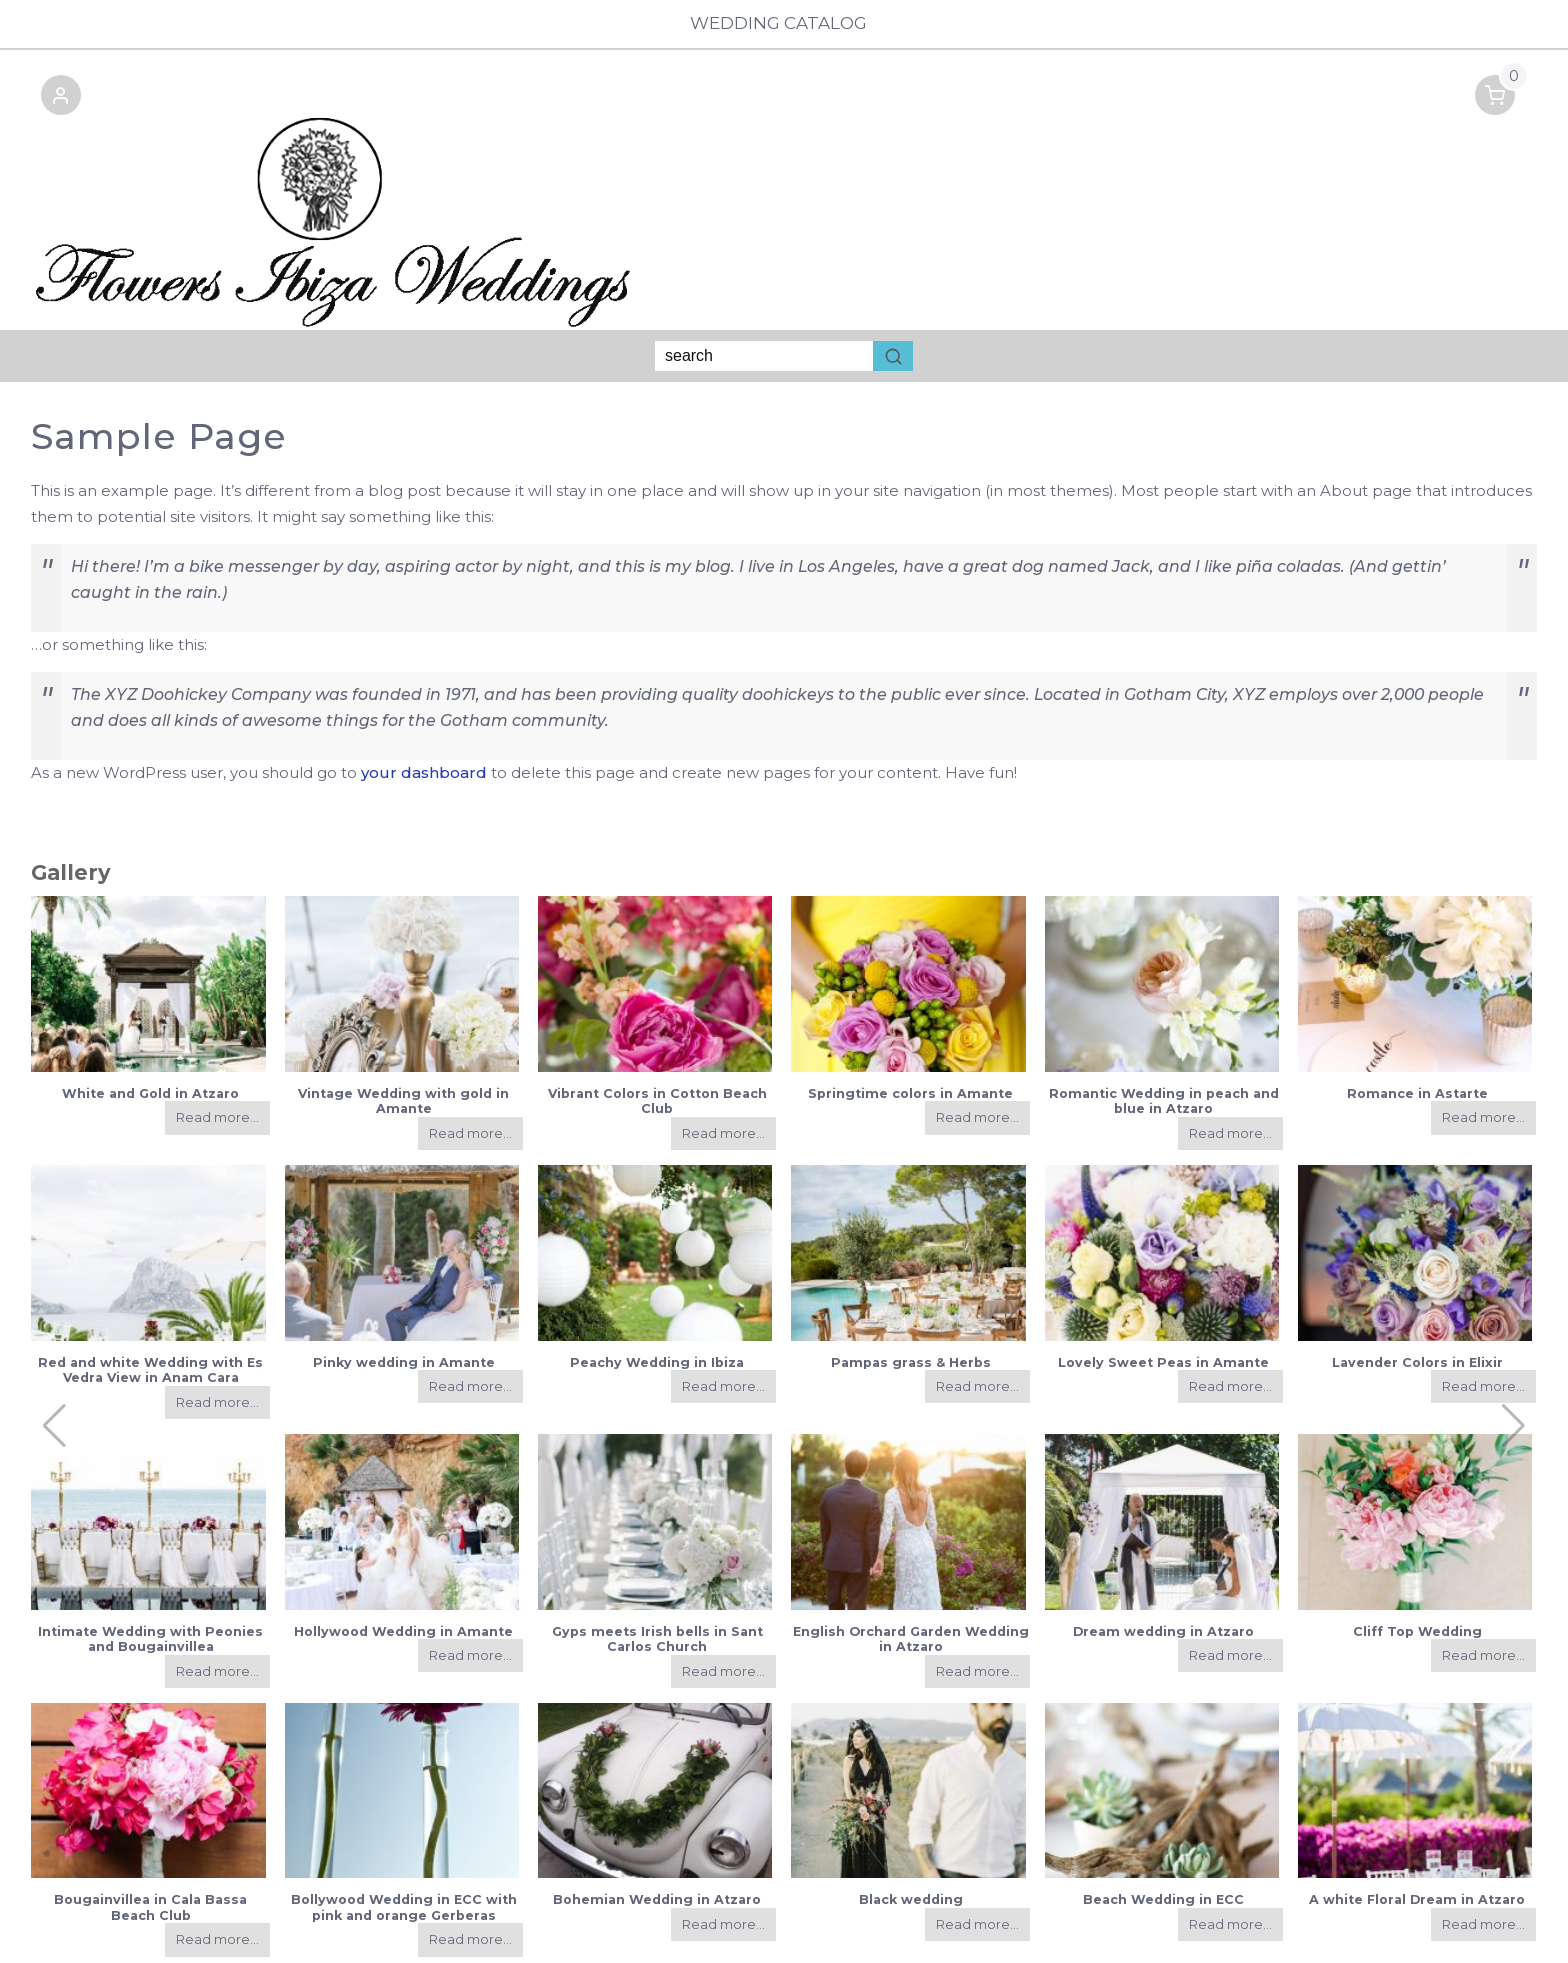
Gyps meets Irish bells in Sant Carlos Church (657, 1575)
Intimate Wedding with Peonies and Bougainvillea (150, 1575)
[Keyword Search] (764, 293)
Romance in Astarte (1417, 1030)
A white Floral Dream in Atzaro (1417, 1836)
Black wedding (911, 1836)
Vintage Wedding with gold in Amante (403, 1038)
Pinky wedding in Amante (404, 1298)
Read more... (217, 1054)
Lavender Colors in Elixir (1417, 1298)
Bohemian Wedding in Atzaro (657, 1836)
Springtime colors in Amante (910, 1030)
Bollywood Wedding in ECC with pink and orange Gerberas (404, 1844)
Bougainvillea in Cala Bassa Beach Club (150, 1844)
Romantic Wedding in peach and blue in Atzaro (1164, 1038)
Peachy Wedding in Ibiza (657, 1298)
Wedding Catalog (783, 24)
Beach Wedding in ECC (1163, 1836)
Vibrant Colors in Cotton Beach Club (657, 1038)
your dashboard (424, 708)
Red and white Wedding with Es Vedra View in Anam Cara (150, 1306)
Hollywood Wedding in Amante (403, 1567)
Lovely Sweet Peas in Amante (1163, 1298)
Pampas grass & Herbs (911, 1298)
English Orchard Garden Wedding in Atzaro (911, 1575)
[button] (51, 105)
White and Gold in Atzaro (150, 1030)
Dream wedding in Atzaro (1163, 1567)
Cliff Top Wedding (1417, 1567)
